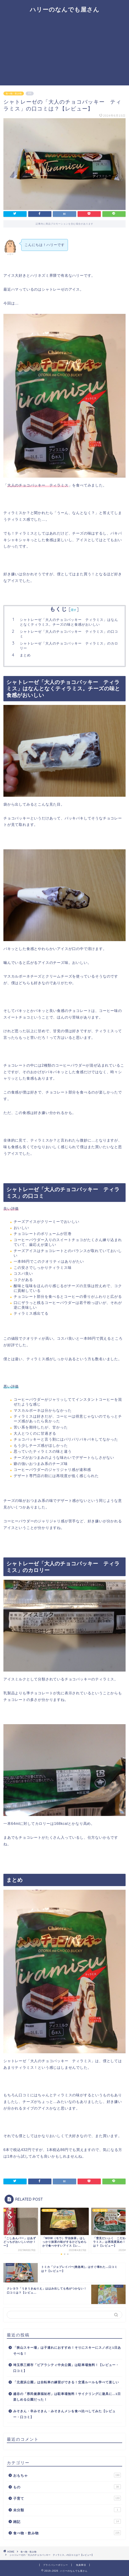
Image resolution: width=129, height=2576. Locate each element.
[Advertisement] (64, 51)
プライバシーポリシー (55, 2565)
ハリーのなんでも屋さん (64, 9)
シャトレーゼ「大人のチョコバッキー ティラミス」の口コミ (69, 634)
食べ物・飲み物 (14, 93)
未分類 (67, 2509)
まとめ (25, 655)
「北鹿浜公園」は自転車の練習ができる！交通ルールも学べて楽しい (66, 2382)
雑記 (67, 2521)
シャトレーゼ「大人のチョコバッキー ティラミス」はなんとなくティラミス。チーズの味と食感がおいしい (69, 622)
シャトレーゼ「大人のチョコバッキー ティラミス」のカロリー (69, 645)
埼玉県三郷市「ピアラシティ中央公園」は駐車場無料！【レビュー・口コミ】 (66, 2368)
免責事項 (81, 2565)
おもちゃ (67, 2475)
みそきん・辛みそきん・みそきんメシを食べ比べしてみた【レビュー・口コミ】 (64, 2414)
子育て (67, 2498)
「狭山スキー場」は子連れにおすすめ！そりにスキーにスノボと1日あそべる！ (67, 2350)
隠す (74, 610)
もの (67, 2486)
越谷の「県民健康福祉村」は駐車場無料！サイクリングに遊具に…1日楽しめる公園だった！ (67, 2397)
